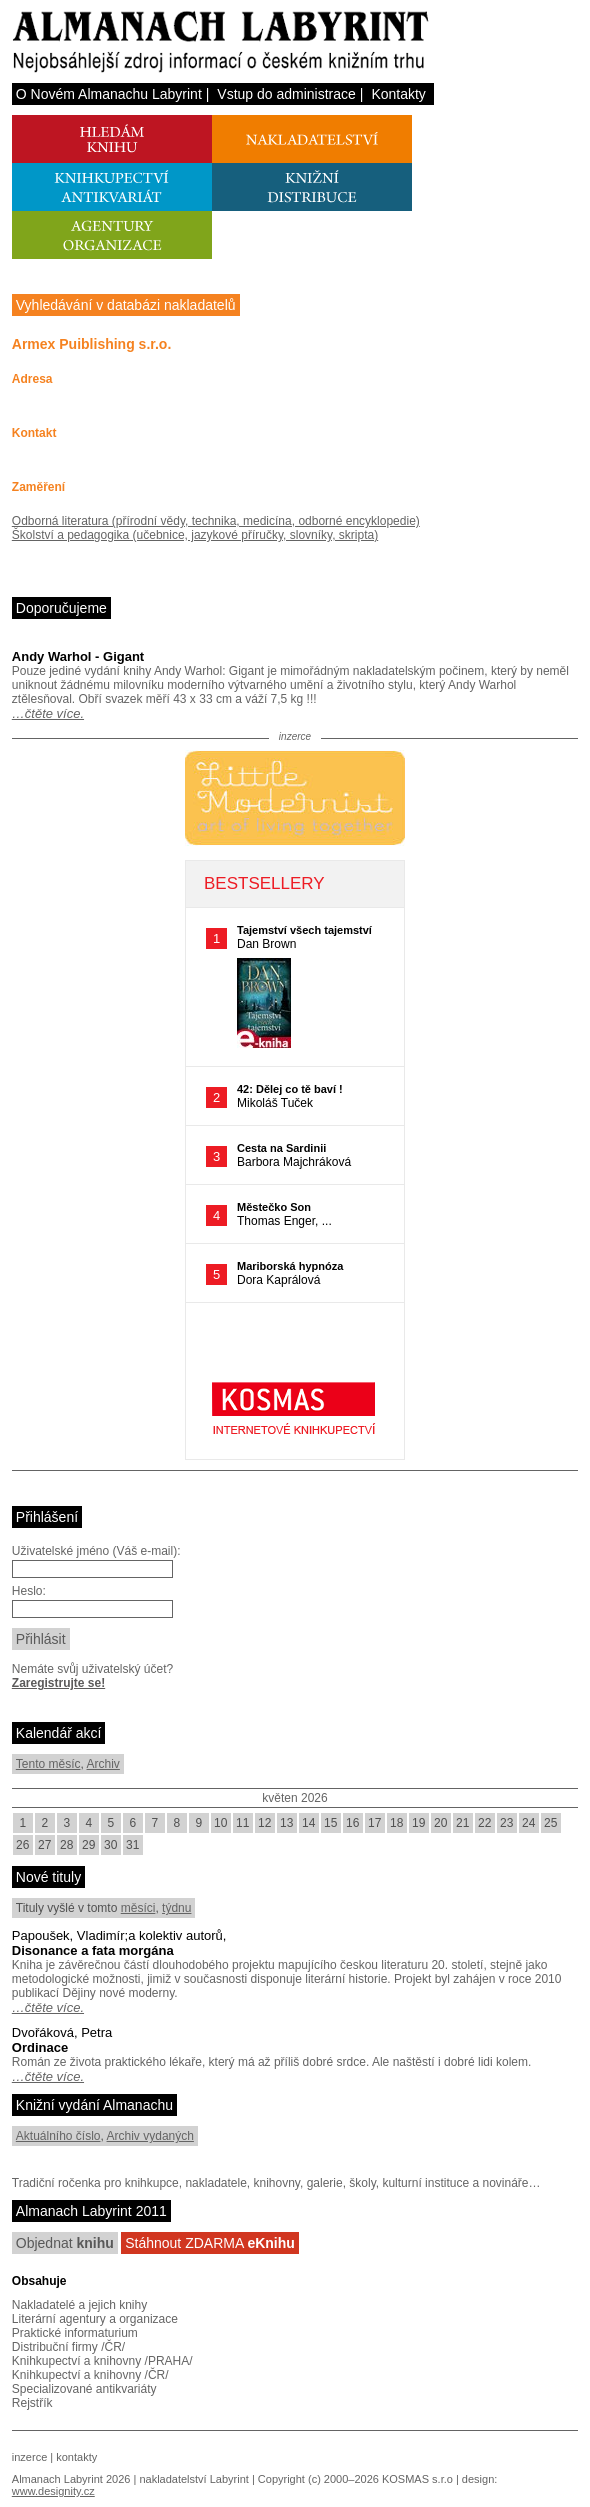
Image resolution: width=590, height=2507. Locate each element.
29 (88, 1845)
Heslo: (29, 1591)
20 (440, 1823)
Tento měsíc (48, 1764)
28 (66, 1845)
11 (242, 1823)
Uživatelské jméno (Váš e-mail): (96, 1551)
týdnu (176, 1908)
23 (506, 1823)
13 (286, 1823)
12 (264, 1823)
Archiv (103, 1764)
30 (110, 1845)
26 (22, 1845)
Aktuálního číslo (58, 2136)
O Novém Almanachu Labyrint (109, 94)
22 (484, 1823)
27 (44, 1845)
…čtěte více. (48, 713)
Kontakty (398, 94)
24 (528, 1823)
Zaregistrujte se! (58, 1683)
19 (418, 1823)
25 (550, 1823)
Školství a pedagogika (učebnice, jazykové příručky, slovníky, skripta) (195, 535)
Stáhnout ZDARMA (210, 2243)
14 (308, 1823)
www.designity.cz (53, 2491)
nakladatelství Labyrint (193, 2479)
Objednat (65, 2243)
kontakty (76, 2457)
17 (374, 1823)
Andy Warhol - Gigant (78, 656)
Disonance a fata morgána (93, 1950)
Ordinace (40, 2047)
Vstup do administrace (286, 94)
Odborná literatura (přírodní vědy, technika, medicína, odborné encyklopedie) (216, 521)
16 (352, 1823)
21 (462, 1823)
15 (330, 1823)
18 (396, 1823)
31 (132, 1845)
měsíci (138, 1908)
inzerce (29, 2457)
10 (220, 1823)
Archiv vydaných (150, 2136)
